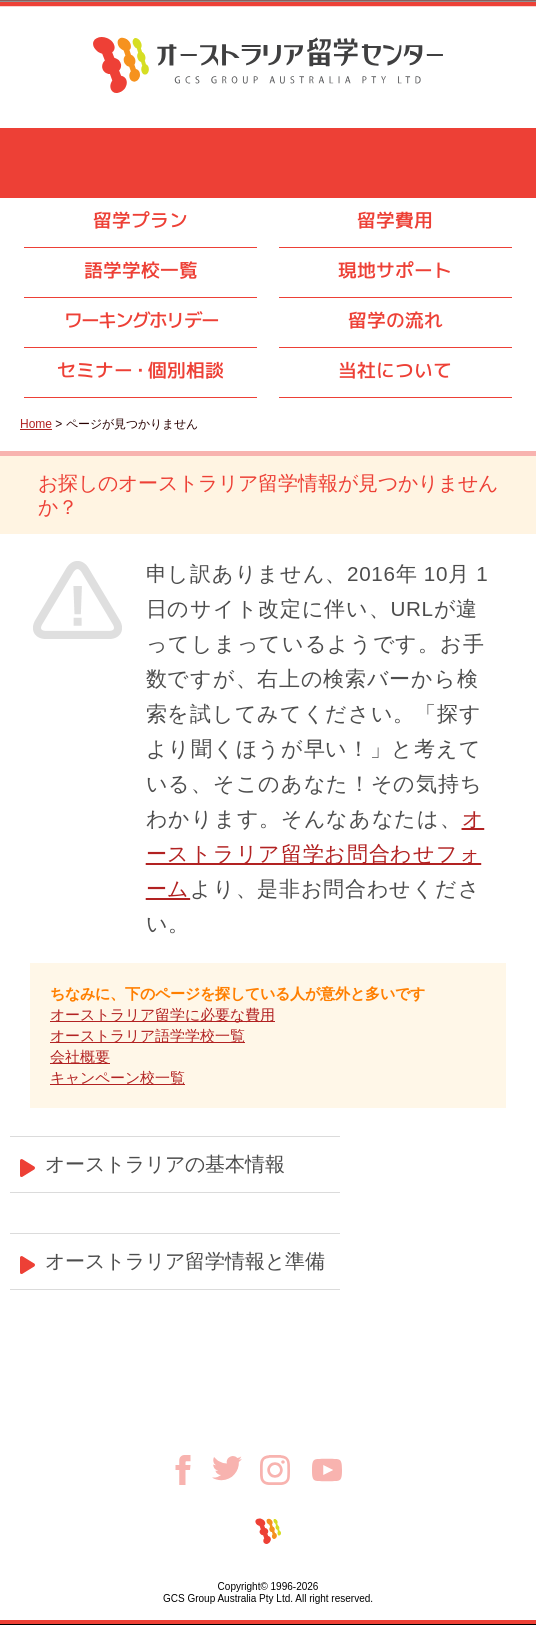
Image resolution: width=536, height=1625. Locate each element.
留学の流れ (395, 320)
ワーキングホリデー (141, 320)
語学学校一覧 (141, 270)
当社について (395, 370)
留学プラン (140, 220)
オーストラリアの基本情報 (165, 1164)
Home (36, 424)
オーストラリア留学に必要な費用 (162, 1014)
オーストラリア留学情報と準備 (185, 1261)
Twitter (236, 1468)
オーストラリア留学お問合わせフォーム (315, 853)
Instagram (286, 1470)
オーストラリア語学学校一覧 (147, 1035)
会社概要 (80, 1056)
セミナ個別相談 (140, 370)
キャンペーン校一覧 (117, 1077)
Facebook (190, 1470)
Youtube (327, 1470)
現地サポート (395, 270)
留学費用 (395, 220)
